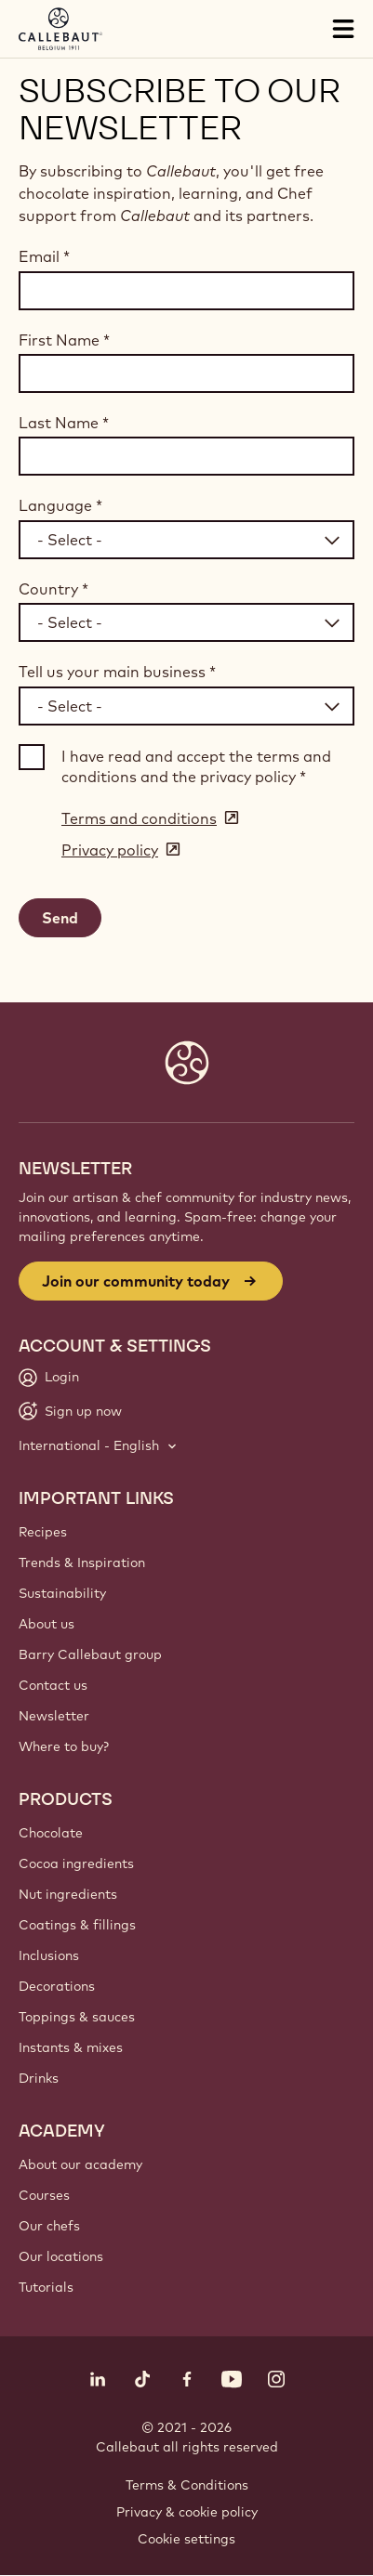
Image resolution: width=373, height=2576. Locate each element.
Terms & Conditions (187, 2485)
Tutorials (46, 2287)
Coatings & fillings (77, 1924)
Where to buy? (64, 1746)
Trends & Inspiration (82, 1562)
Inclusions (49, 1955)
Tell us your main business (117, 671)
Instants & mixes (71, 2047)
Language (60, 505)
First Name (64, 340)
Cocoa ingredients (76, 1863)
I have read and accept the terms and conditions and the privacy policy (196, 766)
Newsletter (54, 1715)
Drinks (39, 2078)
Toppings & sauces (77, 2016)
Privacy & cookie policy (187, 2512)
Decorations (57, 1986)
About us (46, 1623)
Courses (44, 2195)
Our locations (61, 2256)
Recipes (43, 1531)
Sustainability (62, 1593)
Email (44, 256)
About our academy (80, 2164)
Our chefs (49, 2225)
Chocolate (51, 1832)
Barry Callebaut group (90, 1654)
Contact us (53, 1685)
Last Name (64, 422)
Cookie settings (186, 2538)
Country (53, 589)
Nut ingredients (68, 1894)
